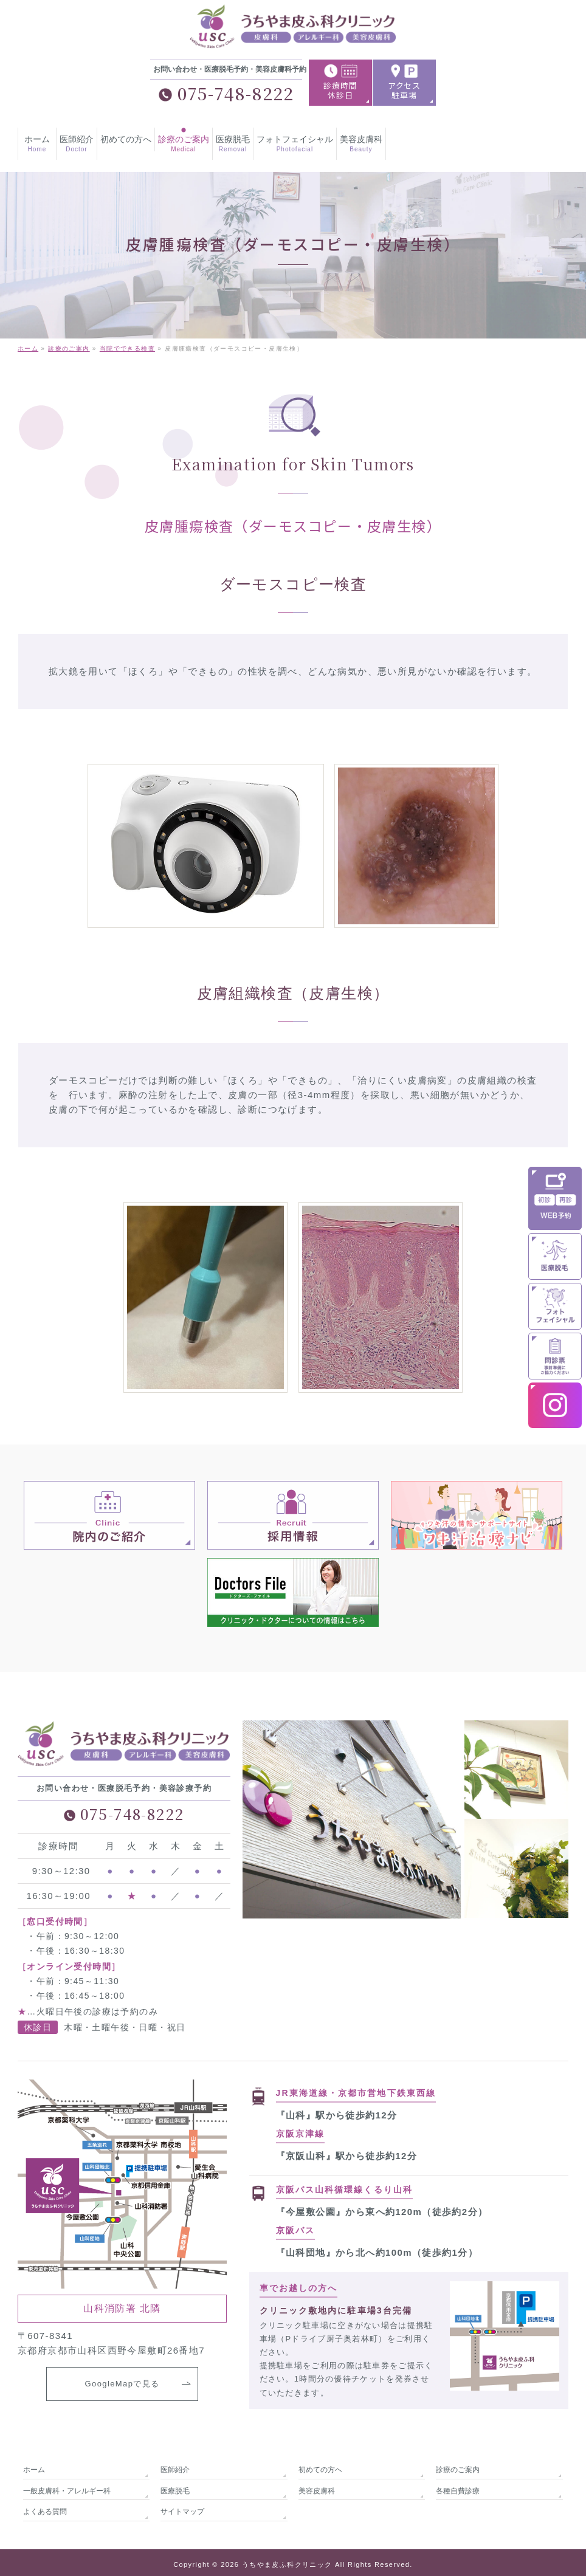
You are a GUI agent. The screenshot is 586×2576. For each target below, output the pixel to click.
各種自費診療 (458, 2486)
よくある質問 (45, 2507)
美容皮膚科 (316, 2486)
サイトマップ (182, 2507)
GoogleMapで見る (122, 2386)
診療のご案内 (458, 2465)
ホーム (34, 2465)
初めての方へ (320, 2465)
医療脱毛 (175, 2486)
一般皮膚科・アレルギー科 (67, 2486)
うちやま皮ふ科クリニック (287, 2560)
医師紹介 (175, 2465)
